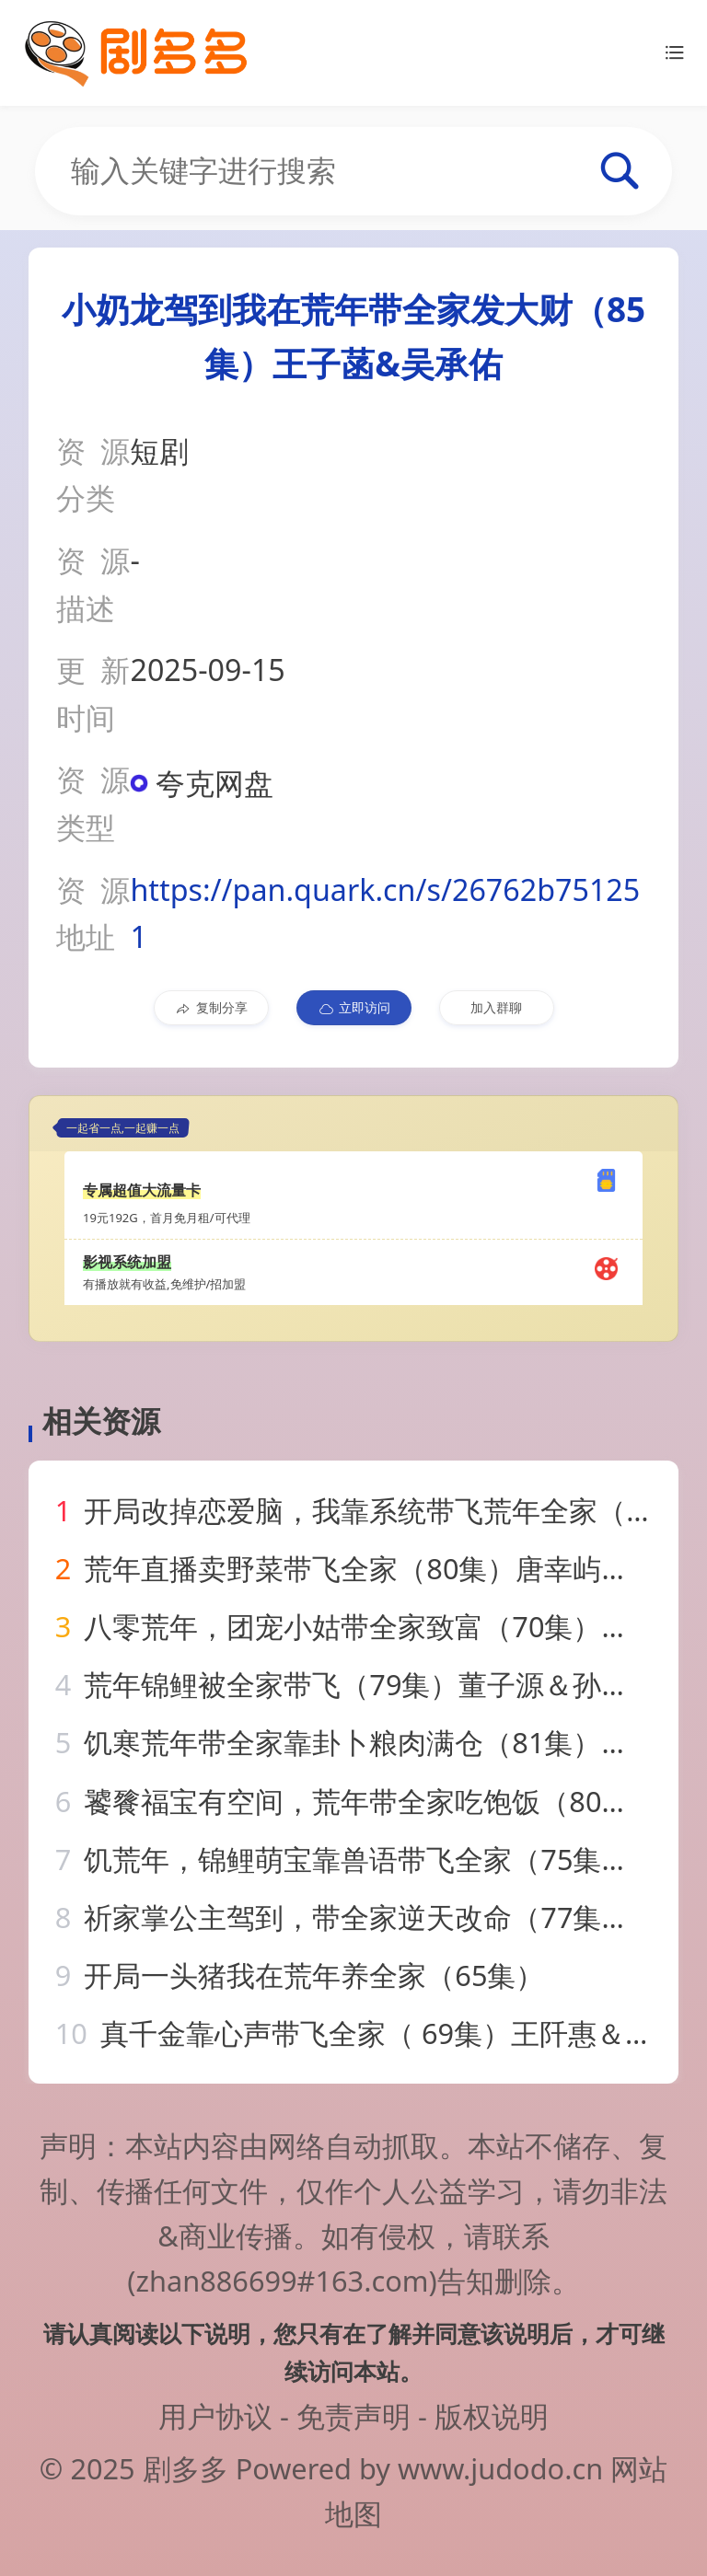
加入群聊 (496, 1007)
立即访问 (354, 1008)
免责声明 (353, 2416)
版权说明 (492, 2416)
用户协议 (215, 2416)
